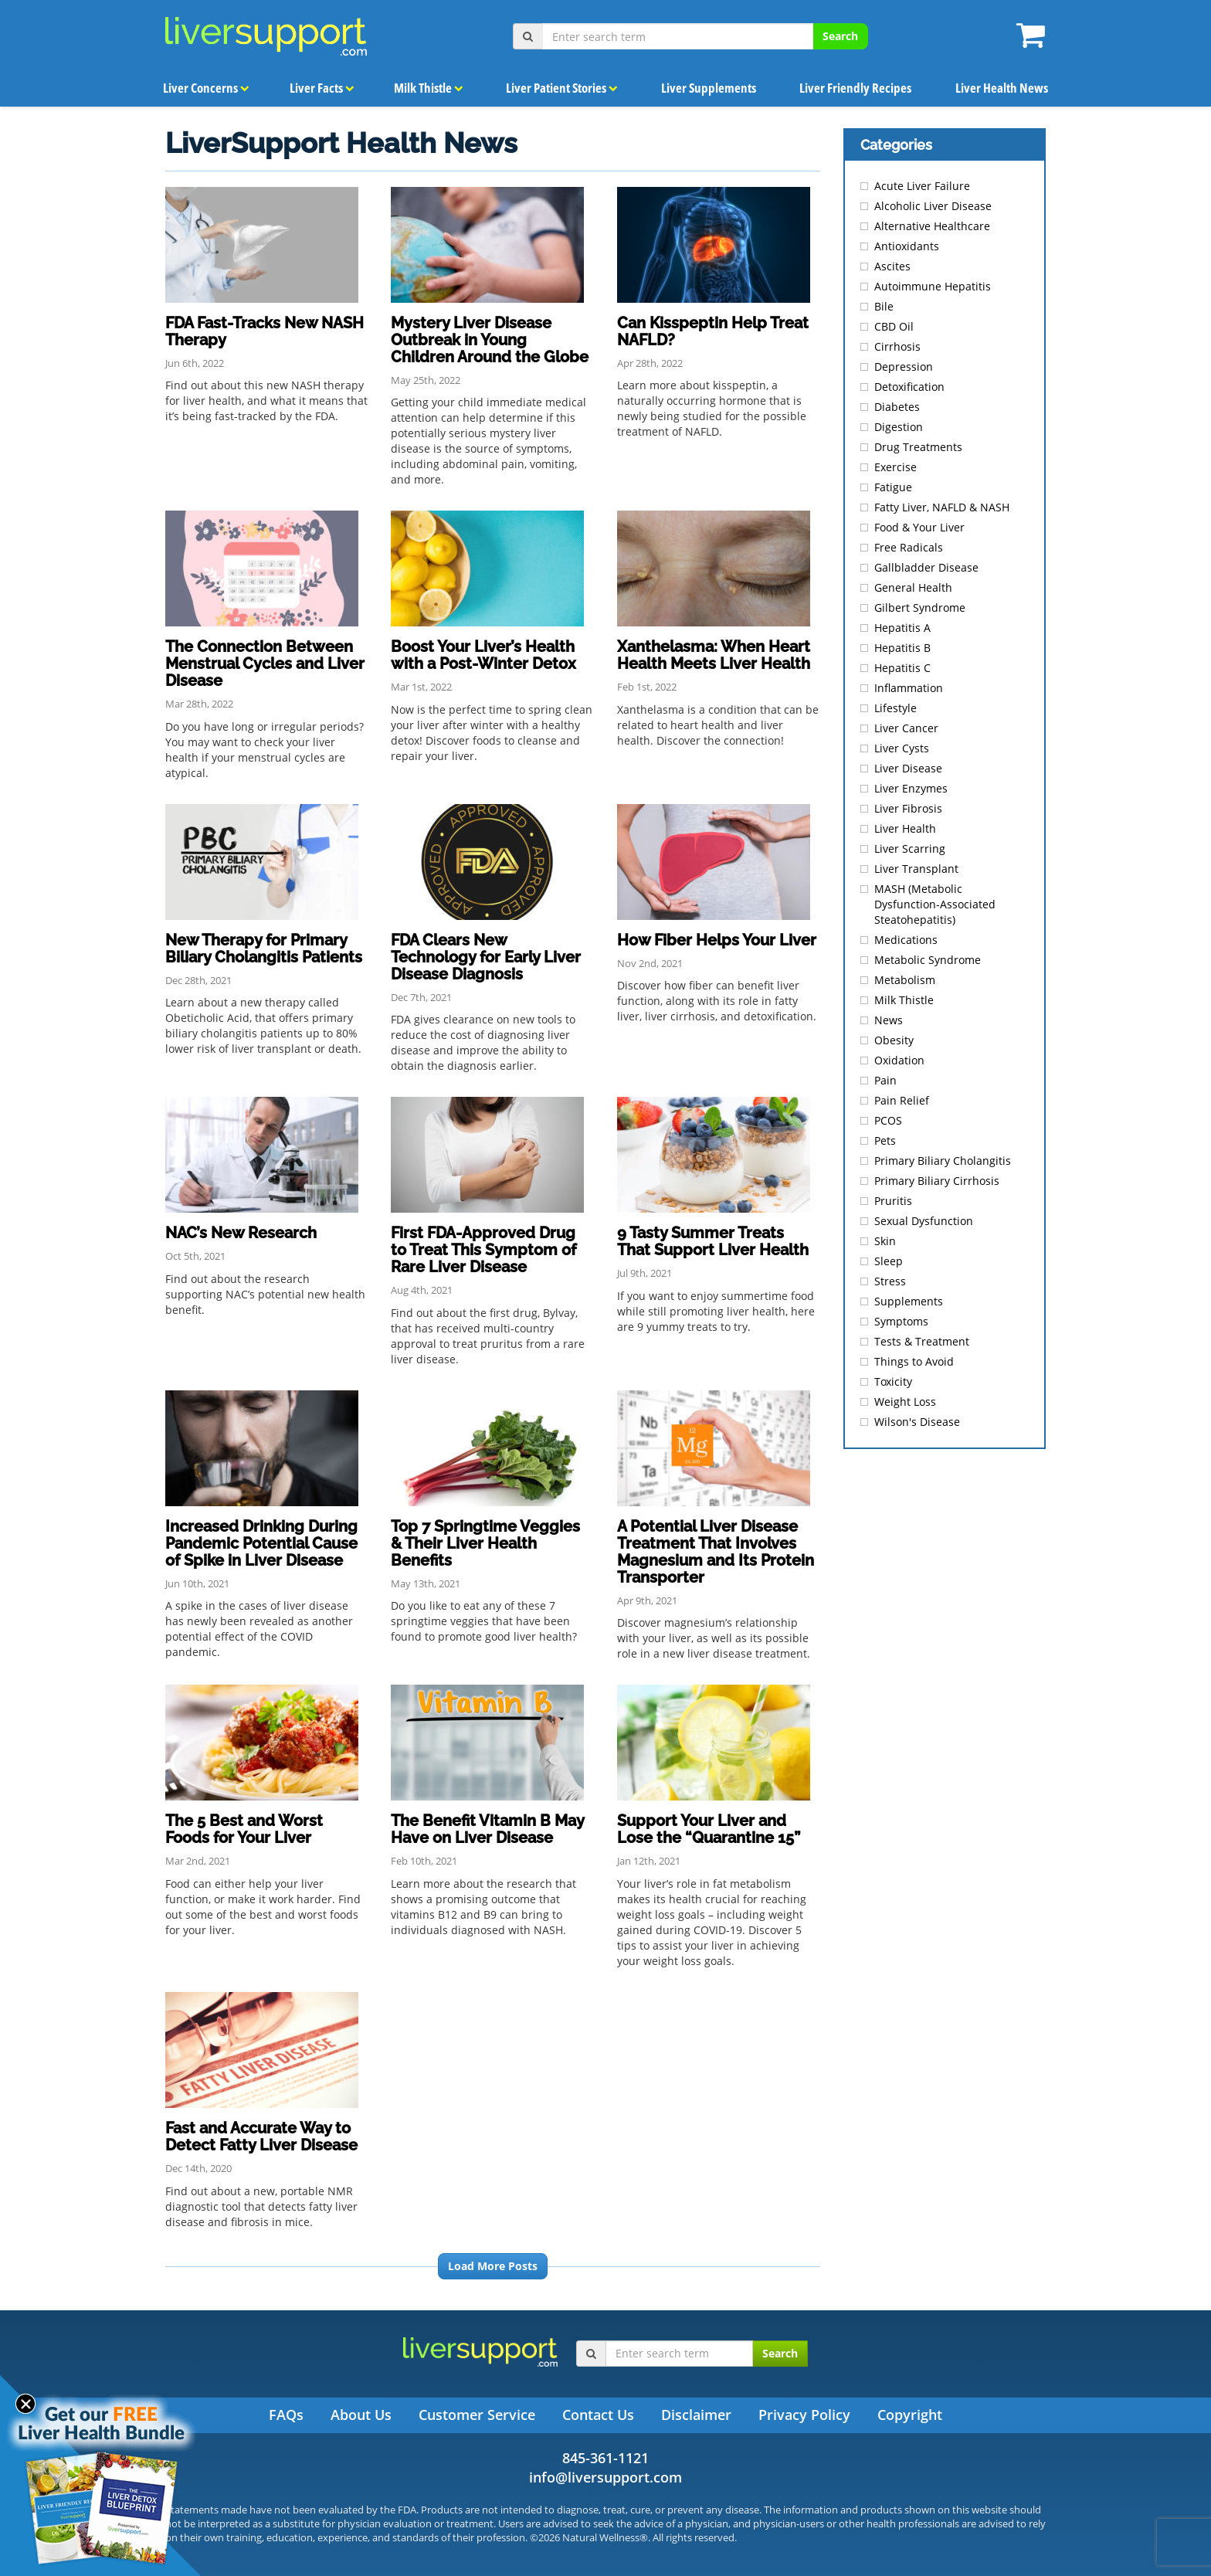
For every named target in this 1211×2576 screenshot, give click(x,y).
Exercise (895, 467)
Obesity (894, 1040)
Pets (885, 1140)
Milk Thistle (424, 86)
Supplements (908, 1301)
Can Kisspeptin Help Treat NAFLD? (713, 331)
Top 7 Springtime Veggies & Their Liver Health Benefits (485, 1543)
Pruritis (893, 1200)
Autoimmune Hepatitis (932, 286)
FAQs (286, 2414)
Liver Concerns (205, 86)
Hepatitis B (902, 647)
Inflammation (908, 687)
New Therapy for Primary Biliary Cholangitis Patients (263, 948)
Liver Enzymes (911, 788)
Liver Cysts (901, 748)
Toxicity (893, 1381)
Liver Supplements (708, 86)
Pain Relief (901, 1100)
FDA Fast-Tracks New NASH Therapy (264, 331)
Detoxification (909, 386)
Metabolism (904, 979)
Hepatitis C (902, 667)
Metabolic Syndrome (927, 959)
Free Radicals (908, 547)
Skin (885, 1241)
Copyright (909, 2414)
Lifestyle (895, 708)
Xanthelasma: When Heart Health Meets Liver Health (713, 655)
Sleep (888, 1261)
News (888, 1020)
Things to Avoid (914, 1361)
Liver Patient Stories (559, 86)
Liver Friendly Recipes (855, 86)
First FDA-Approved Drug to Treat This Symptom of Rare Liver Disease (483, 1250)
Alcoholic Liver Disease (933, 206)
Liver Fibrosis (908, 808)
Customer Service (477, 2414)
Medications (906, 939)
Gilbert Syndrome (919, 607)
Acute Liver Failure (922, 185)
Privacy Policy (804, 2414)
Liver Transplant (916, 868)
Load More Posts (493, 2266)
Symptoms (901, 1321)
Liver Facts (320, 86)
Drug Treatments (918, 447)
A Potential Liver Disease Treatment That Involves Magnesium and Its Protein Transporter (715, 1552)
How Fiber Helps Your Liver (716, 940)
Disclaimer (696, 2414)
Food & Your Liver (919, 527)
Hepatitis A (902, 627)
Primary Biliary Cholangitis (942, 1160)
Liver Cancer (906, 728)
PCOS (888, 1120)
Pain (885, 1080)
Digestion (898, 426)
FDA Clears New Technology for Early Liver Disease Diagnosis (486, 957)
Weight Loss (905, 1401)
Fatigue (893, 487)
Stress (890, 1281)
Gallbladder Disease (926, 567)
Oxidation (899, 1060)
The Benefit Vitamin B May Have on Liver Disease (487, 1829)
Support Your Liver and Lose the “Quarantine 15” (709, 1829)
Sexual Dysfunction (923, 1220)
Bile (884, 306)
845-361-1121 (605, 2458)
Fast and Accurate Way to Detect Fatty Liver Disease (261, 2136)
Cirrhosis (897, 346)
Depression (903, 366)
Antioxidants (906, 246)
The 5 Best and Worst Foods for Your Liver (244, 1829)
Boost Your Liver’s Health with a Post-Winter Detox (483, 655)
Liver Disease (908, 768)
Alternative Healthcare (932, 226)
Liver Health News (1001, 86)
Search (840, 36)
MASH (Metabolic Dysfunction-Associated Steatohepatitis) (935, 904)
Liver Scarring (909, 848)
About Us (361, 2414)
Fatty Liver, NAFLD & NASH (941, 507)
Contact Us (598, 2414)
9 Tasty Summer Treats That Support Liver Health (713, 1241)
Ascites (892, 266)
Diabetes (897, 406)
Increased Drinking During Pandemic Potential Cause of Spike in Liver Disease (261, 1543)
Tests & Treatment (921, 1341)
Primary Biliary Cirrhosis (936, 1180)
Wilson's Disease (917, 1421)
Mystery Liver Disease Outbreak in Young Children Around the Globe (490, 340)
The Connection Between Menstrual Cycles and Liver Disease (265, 663)
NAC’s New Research (241, 1233)
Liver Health (905, 828)
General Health (913, 587)
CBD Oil (894, 326)
